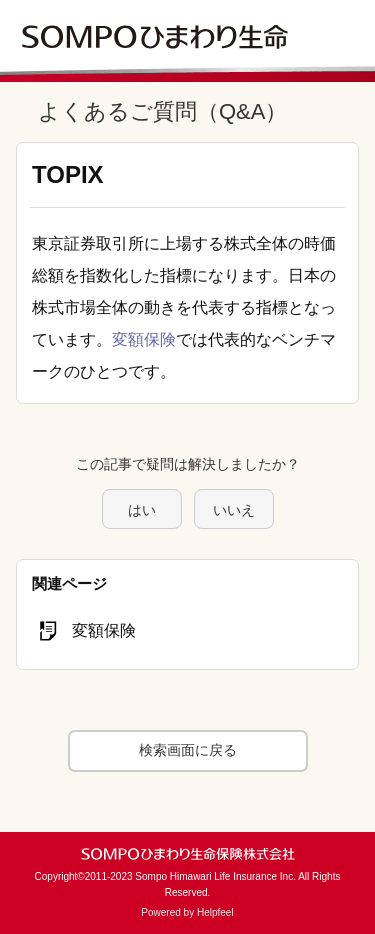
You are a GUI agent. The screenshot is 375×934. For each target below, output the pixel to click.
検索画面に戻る (188, 750)
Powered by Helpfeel (187, 912)
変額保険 (144, 339)
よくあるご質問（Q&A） (162, 111)
